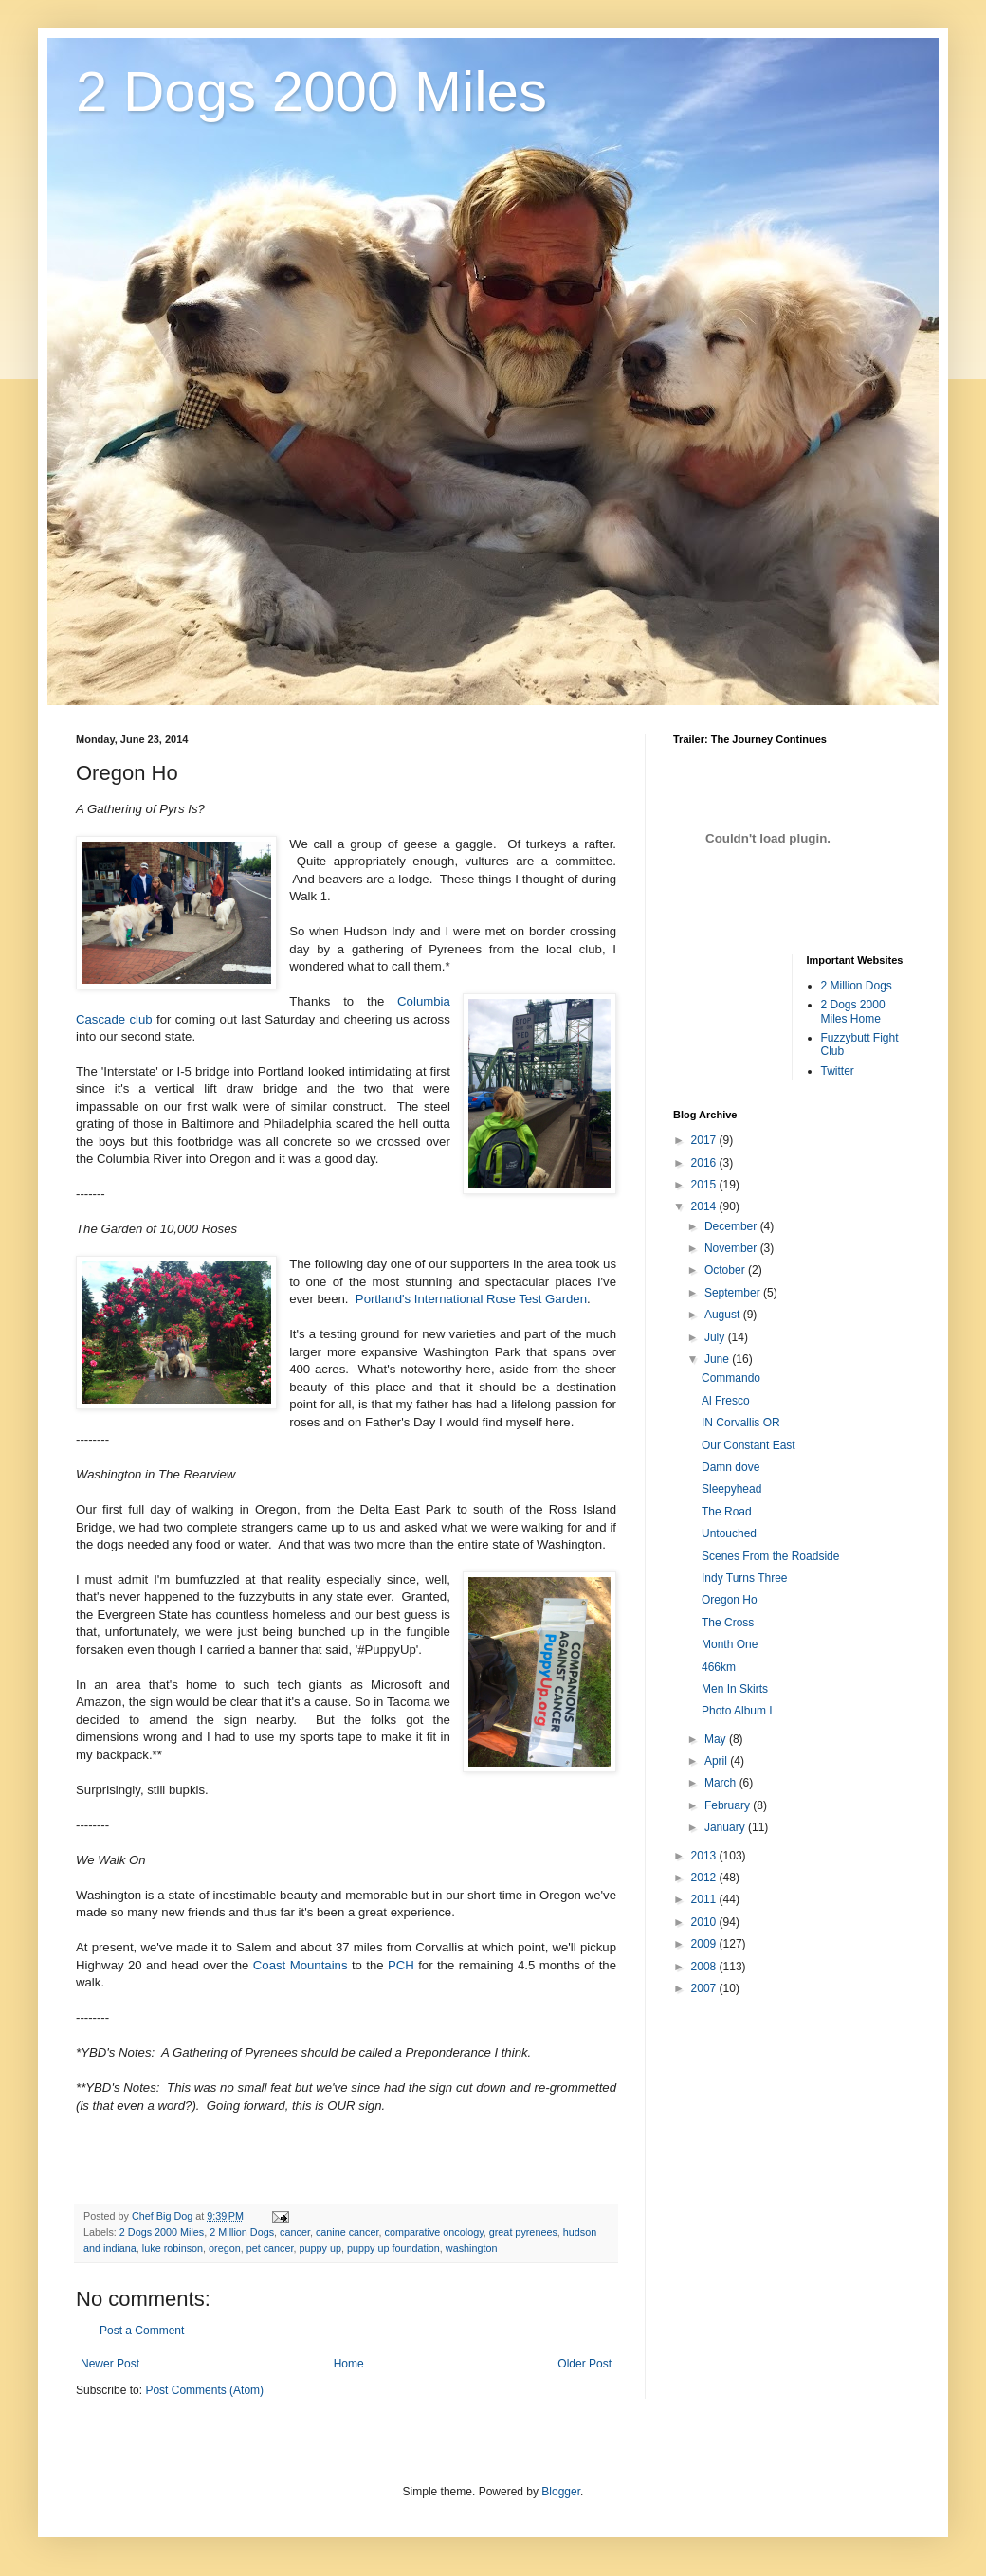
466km (719, 1667)
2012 (705, 1877)
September (733, 1292)
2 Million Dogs (242, 2232)
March (722, 1782)
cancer (295, 2232)
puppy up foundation (393, 2248)
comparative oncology (434, 2232)
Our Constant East (748, 1445)
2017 (705, 1140)
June (718, 1359)
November (732, 1248)
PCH (401, 1965)
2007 (705, 1988)
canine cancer (347, 2232)
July (716, 1337)
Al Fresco (726, 1400)
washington (472, 2248)
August (723, 1314)
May (716, 1739)
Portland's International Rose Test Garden (471, 1299)
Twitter (837, 1071)
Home (349, 2363)
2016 (705, 1163)
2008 (705, 1966)
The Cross (728, 1622)
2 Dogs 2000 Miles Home (853, 1011)
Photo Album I (737, 1710)
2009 (705, 1943)
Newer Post (110, 2363)
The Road (727, 1511)
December (732, 1226)
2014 (705, 1206)
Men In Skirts (735, 1689)
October (726, 1270)
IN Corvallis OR (741, 1422)
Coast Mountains (300, 1965)
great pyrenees (523, 2232)
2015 (705, 1184)
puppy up (320, 2248)
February (728, 1805)
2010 (705, 1922)
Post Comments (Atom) (204, 2390)
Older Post (584, 2363)
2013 (705, 1855)
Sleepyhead (731, 1489)
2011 (705, 1899)
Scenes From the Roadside (770, 1556)
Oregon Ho (730, 1599)
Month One (730, 1644)
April (717, 1761)
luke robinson (172, 2248)
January (726, 1827)
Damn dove (730, 1467)
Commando (731, 1378)
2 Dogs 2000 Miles (311, 91)
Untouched (729, 1533)
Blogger (560, 2491)
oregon (225, 2248)
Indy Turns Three (745, 1578)
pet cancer (270, 2248)
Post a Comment (142, 2330)
